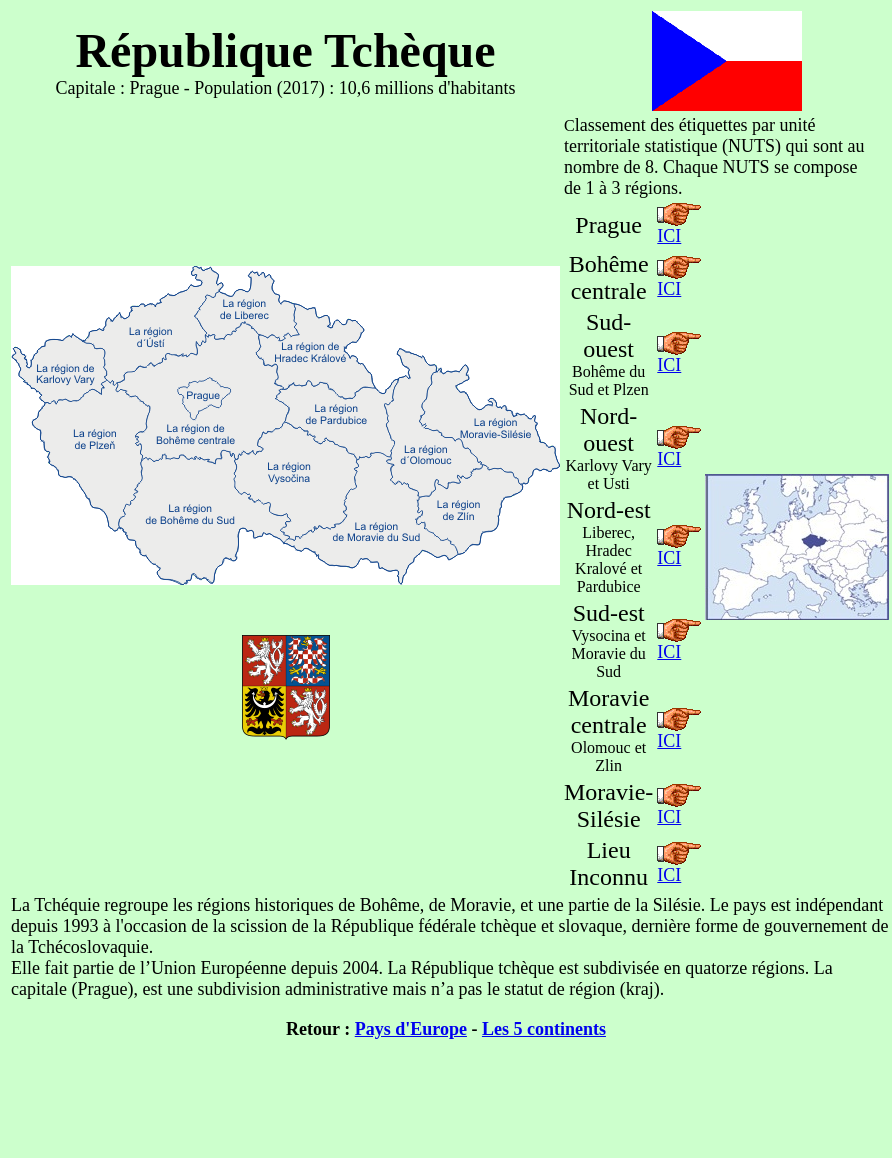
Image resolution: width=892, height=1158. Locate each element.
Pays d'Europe (411, 1029)
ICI (669, 236)
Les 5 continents (544, 1029)
